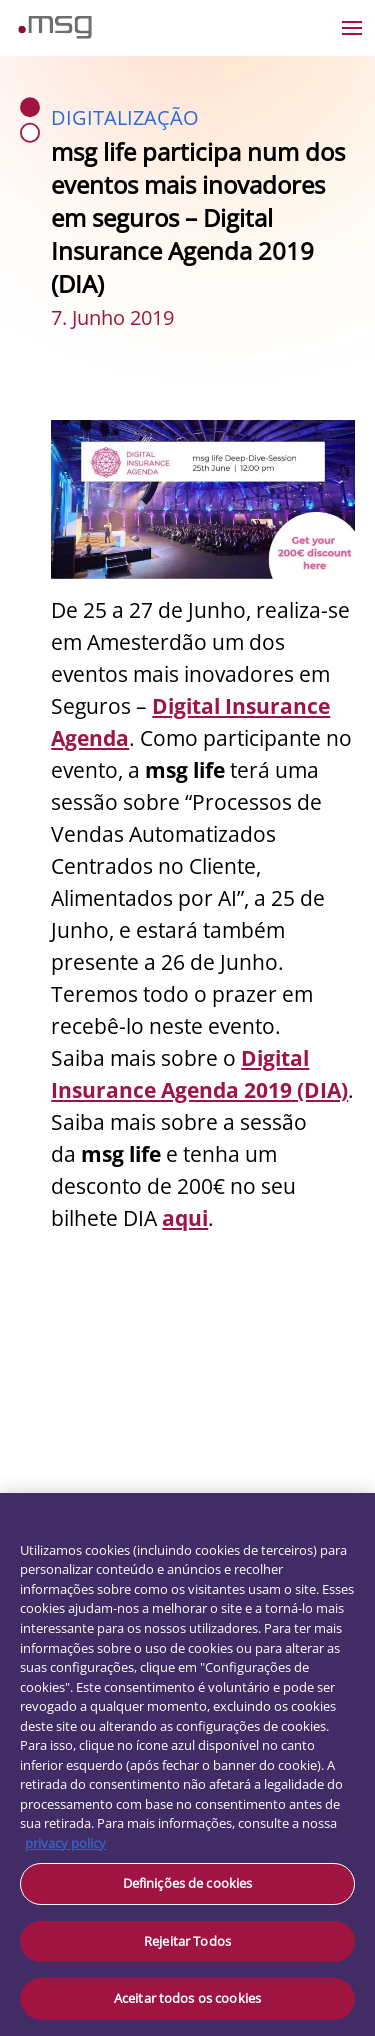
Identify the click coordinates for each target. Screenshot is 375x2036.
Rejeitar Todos (187, 1941)
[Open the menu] (352, 28)
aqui (185, 1218)
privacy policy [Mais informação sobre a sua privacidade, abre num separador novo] (65, 1843)
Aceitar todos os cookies (187, 1998)
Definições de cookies (188, 1883)
